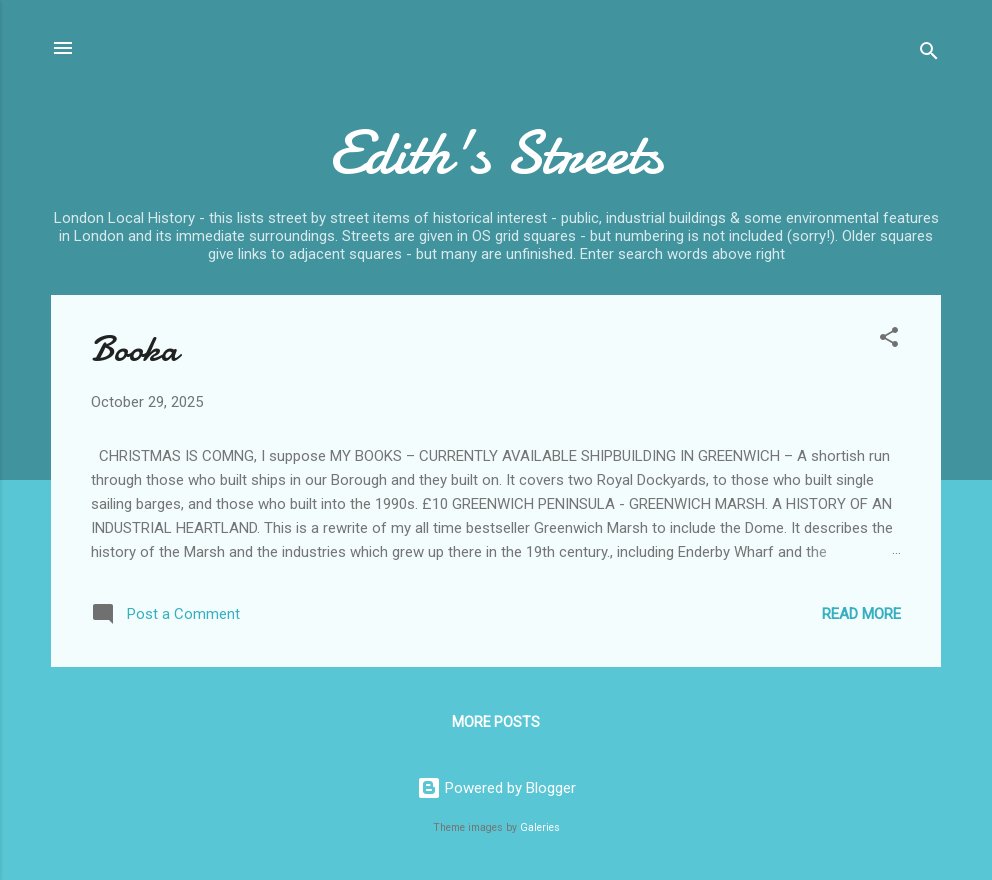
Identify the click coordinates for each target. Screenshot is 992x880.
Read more (861, 614)
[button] (889, 340)
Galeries (540, 827)
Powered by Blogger (496, 788)
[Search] (929, 54)
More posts (496, 722)
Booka (134, 349)
